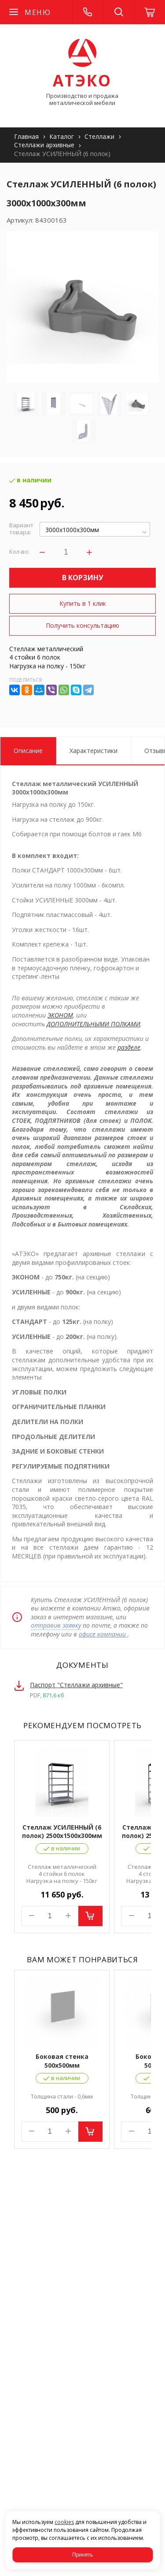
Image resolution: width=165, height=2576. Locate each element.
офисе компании (103, 1634)
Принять (82, 2555)
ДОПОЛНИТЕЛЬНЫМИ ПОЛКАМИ (93, 1024)
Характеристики (93, 750)
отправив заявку (56, 1625)
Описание (28, 750)
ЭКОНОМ (60, 1015)
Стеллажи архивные (44, 145)
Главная (26, 136)
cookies (64, 2522)
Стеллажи (99, 136)
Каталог (61, 136)
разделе (128, 1047)
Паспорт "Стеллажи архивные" (76, 1685)
